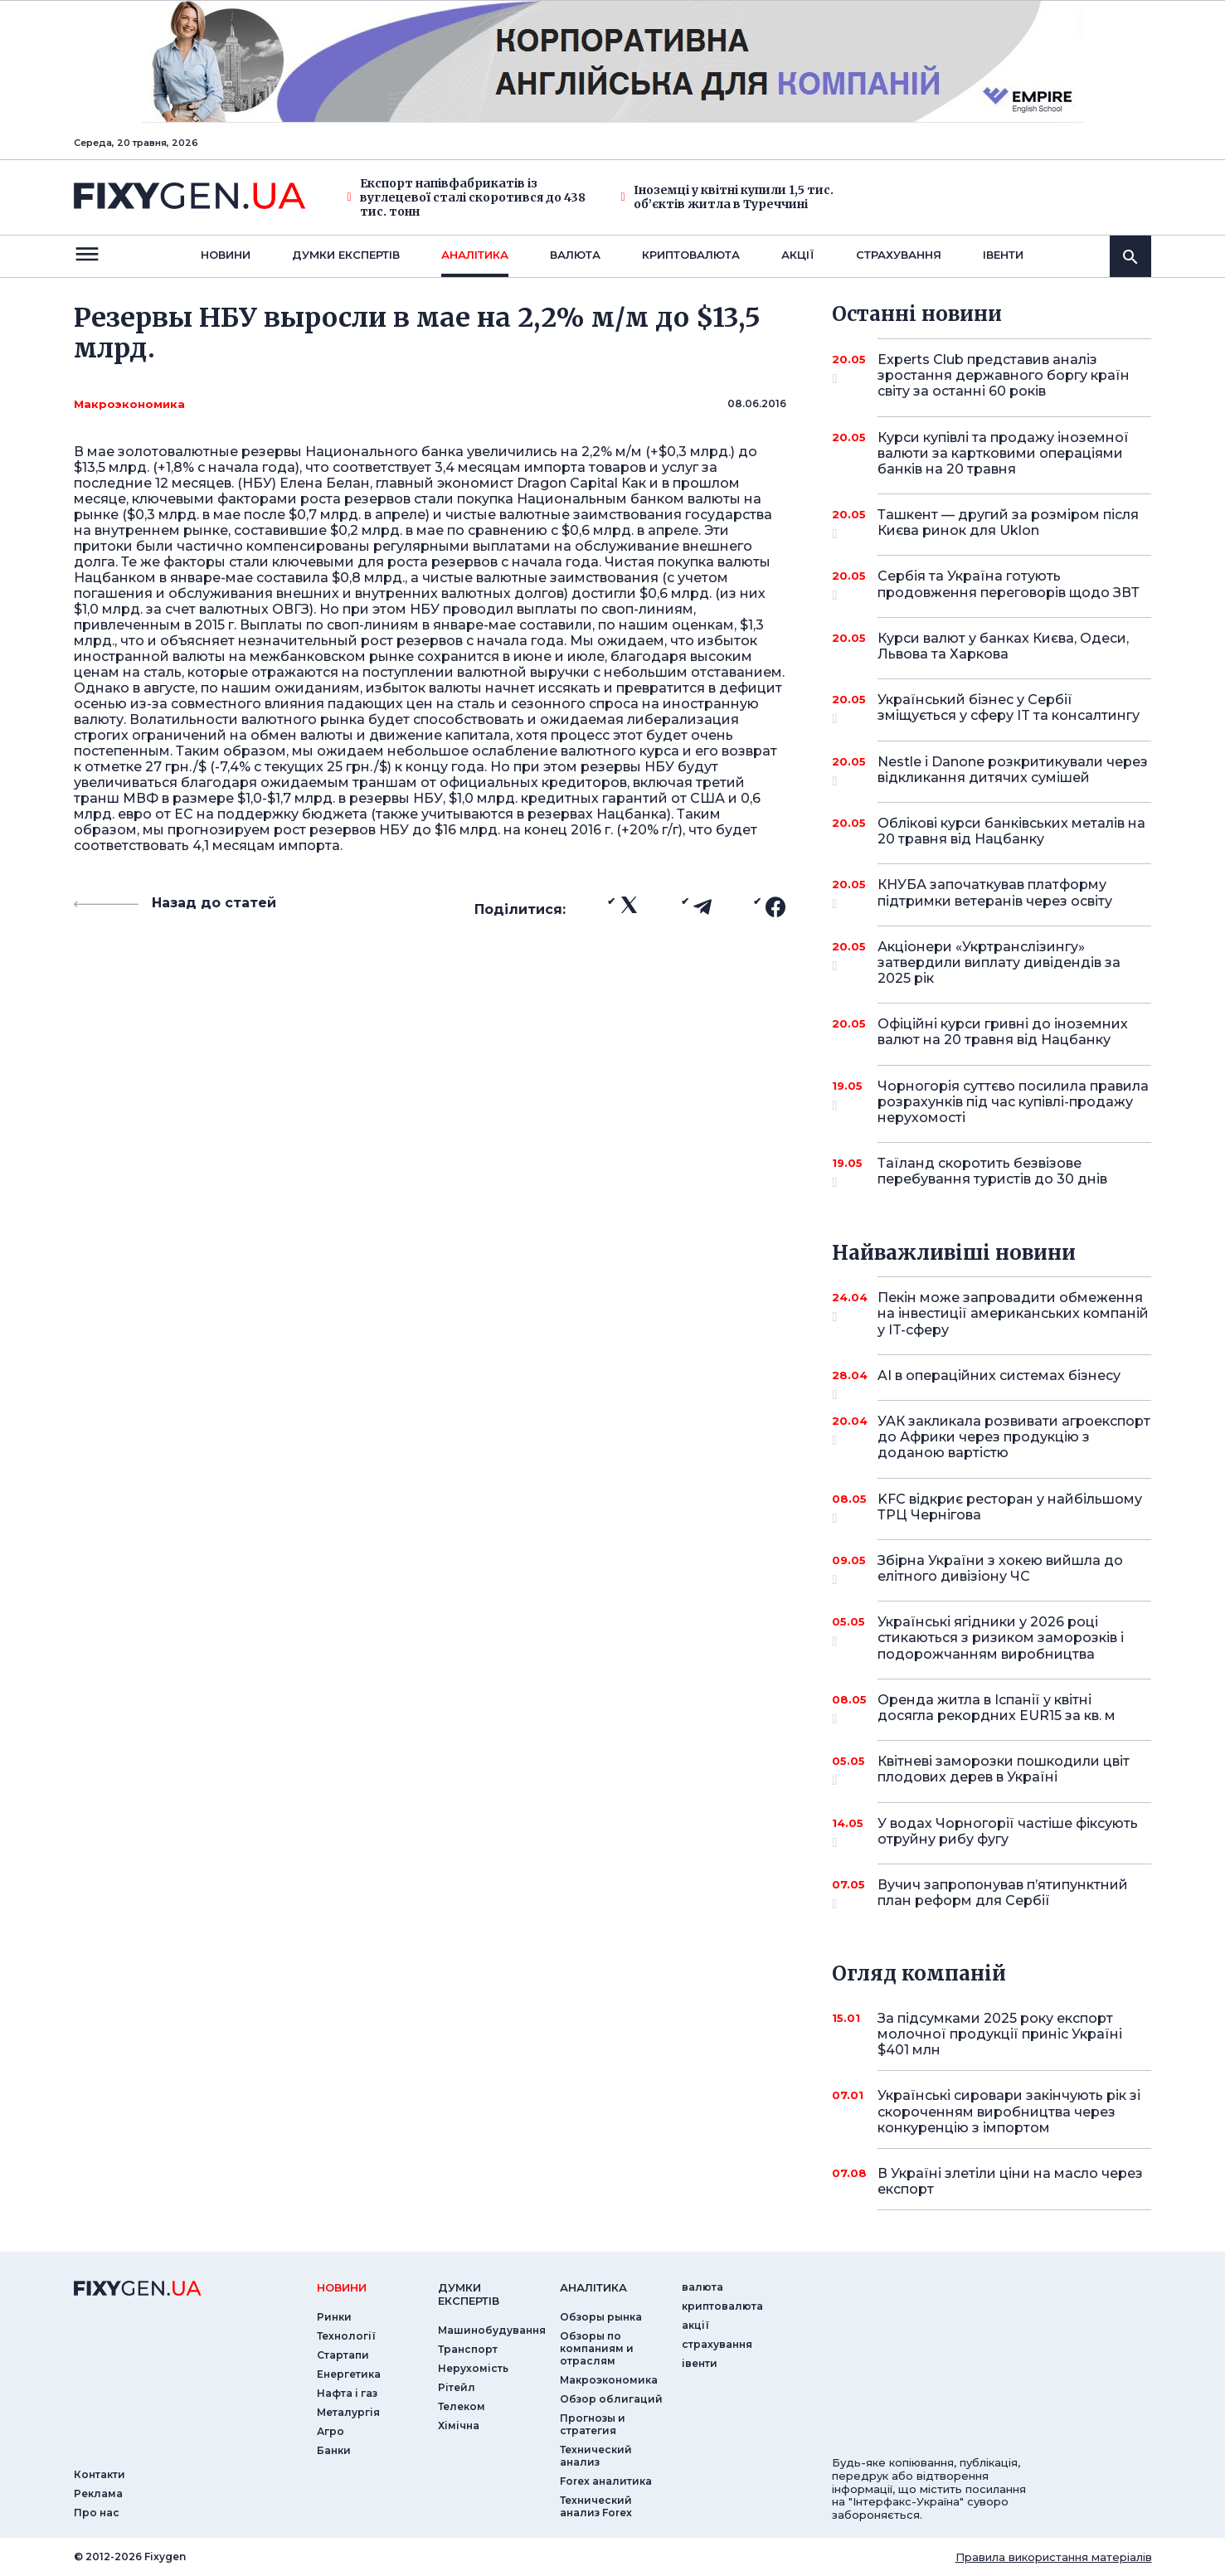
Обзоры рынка (601, 2317)
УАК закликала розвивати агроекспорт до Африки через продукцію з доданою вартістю (1013, 1437)
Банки (334, 2450)
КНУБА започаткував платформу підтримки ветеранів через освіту (994, 894)
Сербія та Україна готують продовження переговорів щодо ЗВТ (1008, 585)
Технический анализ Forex (596, 2506)
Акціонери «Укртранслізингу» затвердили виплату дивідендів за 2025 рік (998, 962)
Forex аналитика (606, 2481)
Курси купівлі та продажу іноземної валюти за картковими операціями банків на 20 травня (1003, 453)
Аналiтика (474, 254)
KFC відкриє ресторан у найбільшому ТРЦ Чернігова (1009, 1508)
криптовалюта (691, 254)
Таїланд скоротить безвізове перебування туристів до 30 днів (992, 1172)
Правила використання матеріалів (1053, 2557)
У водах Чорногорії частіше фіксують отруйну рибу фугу (1007, 1832)
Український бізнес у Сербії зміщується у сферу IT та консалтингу (1008, 709)
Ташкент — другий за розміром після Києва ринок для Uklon (1008, 524)
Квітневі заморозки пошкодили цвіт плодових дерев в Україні (1003, 1770)
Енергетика (349, 2374)
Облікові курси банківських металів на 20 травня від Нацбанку (1011, 831)
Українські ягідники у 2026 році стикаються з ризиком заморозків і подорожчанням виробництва (1000, 1637)
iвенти (1003, 254)
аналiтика (593, 2287)
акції (797, 254)
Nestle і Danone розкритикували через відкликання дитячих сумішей (1012, 771)
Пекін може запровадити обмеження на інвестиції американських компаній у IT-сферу (1013, 1313)
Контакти (99, 2474)
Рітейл (456, 2387)
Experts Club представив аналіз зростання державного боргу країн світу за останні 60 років (1003, 375)
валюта (575, 254)
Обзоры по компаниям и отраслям (597, 2348)
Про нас (96, 2512)
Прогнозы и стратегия (592, 2424)
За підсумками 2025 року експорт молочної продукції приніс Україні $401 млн (999, 2034)
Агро (330, 2431)
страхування (898, 254)
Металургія (348, 2412)
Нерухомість (473, 2368)
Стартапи (343, 2355)
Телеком (461, 2406)
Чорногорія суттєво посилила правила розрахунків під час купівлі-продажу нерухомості (1013, 1101)
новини (225, 254)
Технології (346, 2336)
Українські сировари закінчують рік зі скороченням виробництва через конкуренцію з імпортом (1008, 2111)
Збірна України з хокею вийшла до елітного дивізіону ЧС (1000, 1570)
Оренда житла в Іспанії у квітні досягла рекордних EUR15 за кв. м (996, 1709)
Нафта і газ (347, 2393)
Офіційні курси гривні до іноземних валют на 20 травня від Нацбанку (1002, 1031)
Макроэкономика (129, 404)
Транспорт (468, 2349)
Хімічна (458, 2425)
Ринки (334, 2317)
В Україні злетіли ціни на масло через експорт (1010, 2181)
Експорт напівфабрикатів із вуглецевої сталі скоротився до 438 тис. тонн (467, 197)
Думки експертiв (346, 254)
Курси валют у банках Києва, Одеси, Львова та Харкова (1003, 646)
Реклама (98, 2493)
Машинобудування (492, 2330)
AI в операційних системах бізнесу (998, 1382)
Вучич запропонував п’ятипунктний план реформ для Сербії (1002, 1894)
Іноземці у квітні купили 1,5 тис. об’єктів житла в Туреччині (727, 197)
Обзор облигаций (611, 2399)
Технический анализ (596, 2455)
